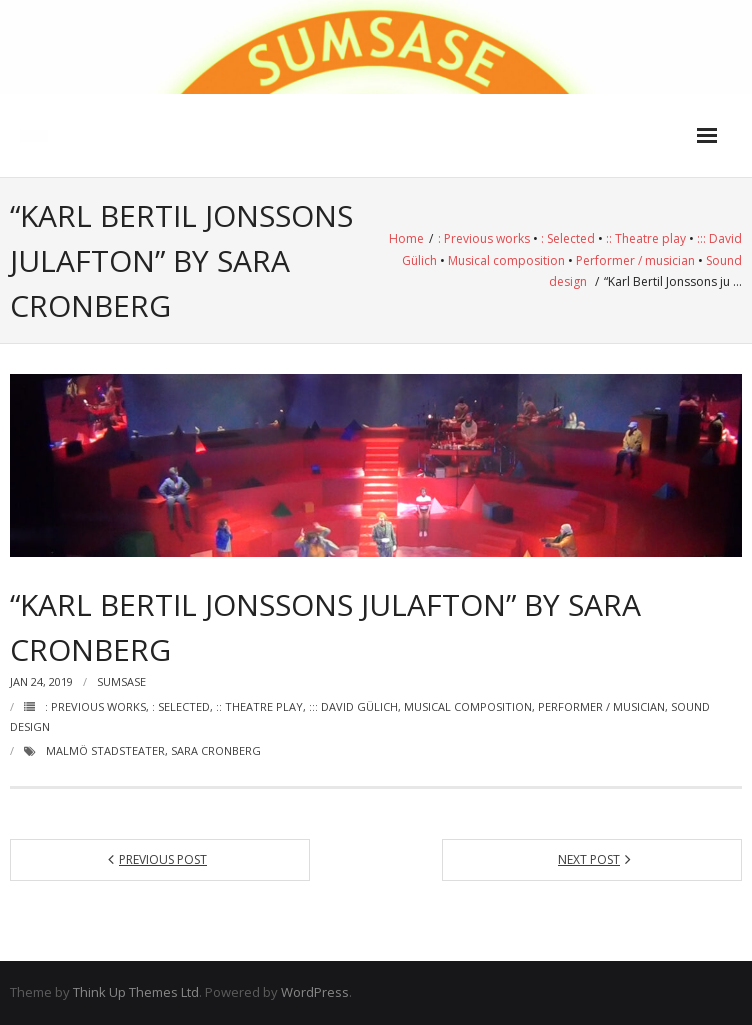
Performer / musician (635, 260)
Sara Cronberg (216, 750)
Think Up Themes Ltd (136, 992)
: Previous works (484, 238)
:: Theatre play (646, 238)
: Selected (568, 238)
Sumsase (121, 681)
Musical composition (506, 260)
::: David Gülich (353, 706)
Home (406, 238)
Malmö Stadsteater (105, 750)
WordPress (315, 992)
